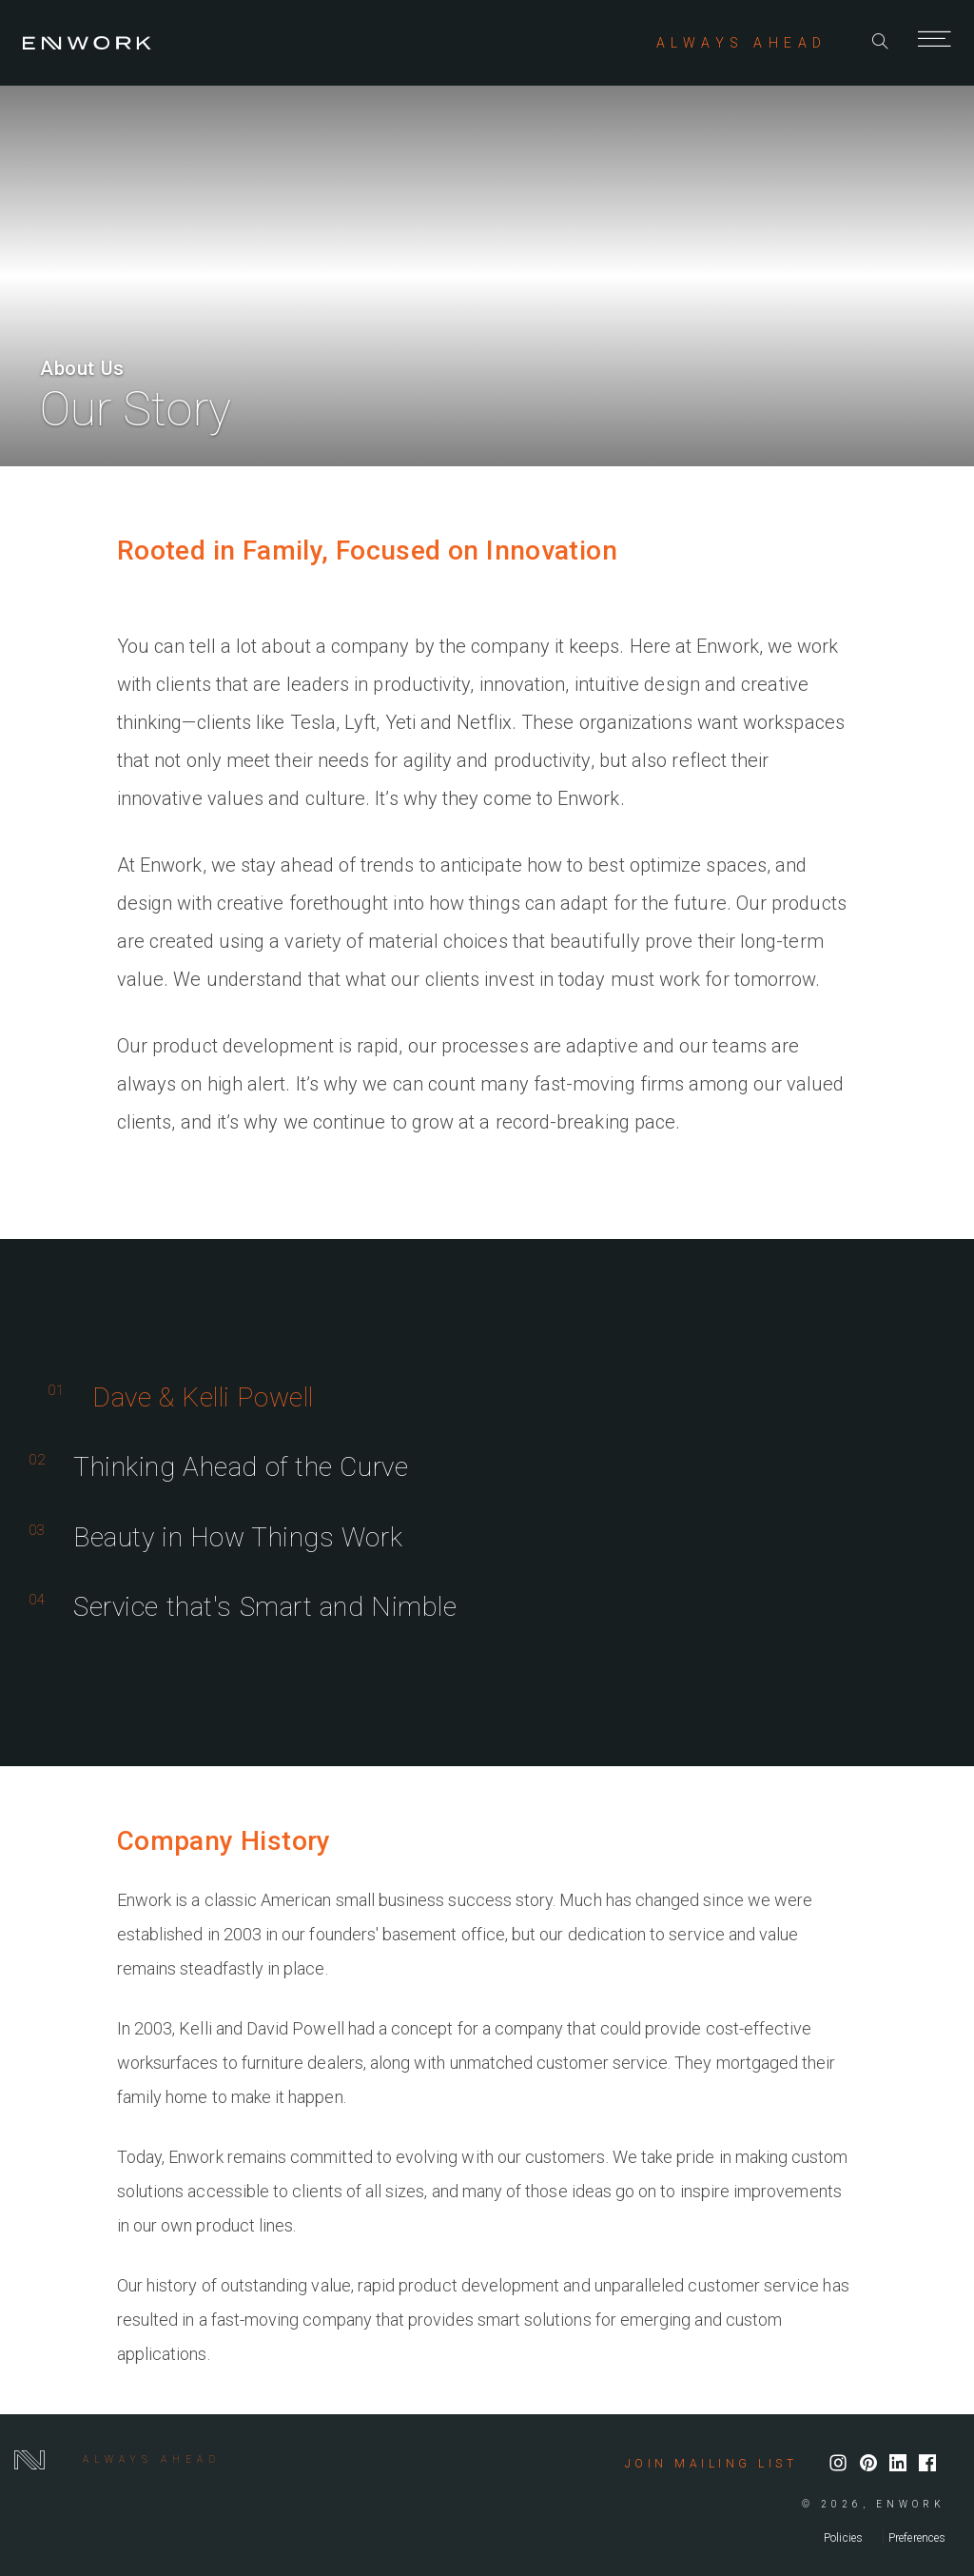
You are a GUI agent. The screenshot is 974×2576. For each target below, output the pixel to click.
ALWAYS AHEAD (742, 42)
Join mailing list (711, 2463)
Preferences (916, 2538)
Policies (843, 2538)
